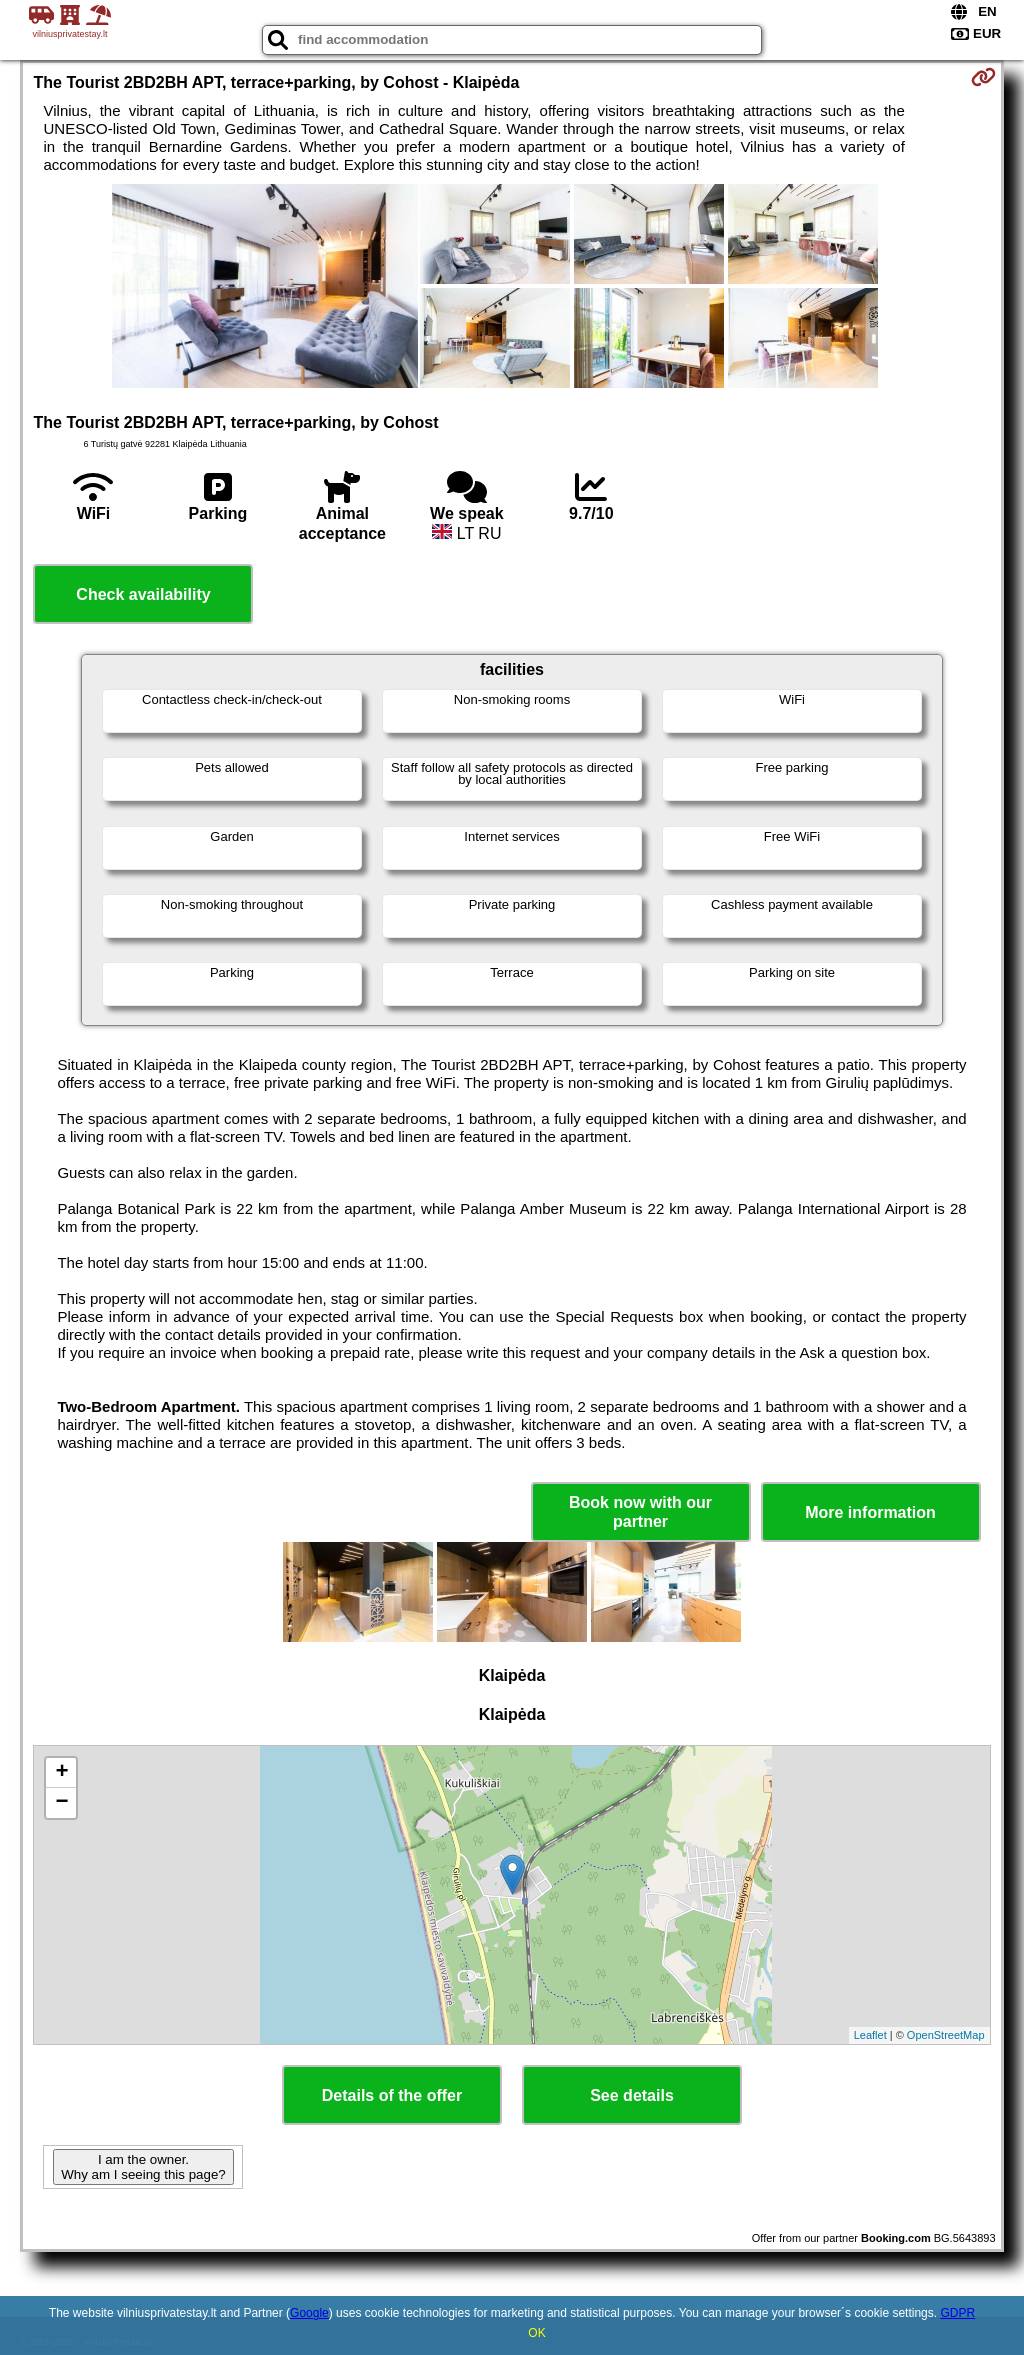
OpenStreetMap (946, 2035)
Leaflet (870, 2035)
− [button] (61, 1803)
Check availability (143, 594)
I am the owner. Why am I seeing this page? (143, 2167)
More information (870, 1512)
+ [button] (61, 1773)
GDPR (957, 2313)
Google (309, 2313)
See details (632, 2095)
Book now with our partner (640, 1512)
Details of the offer (392, 2095)
